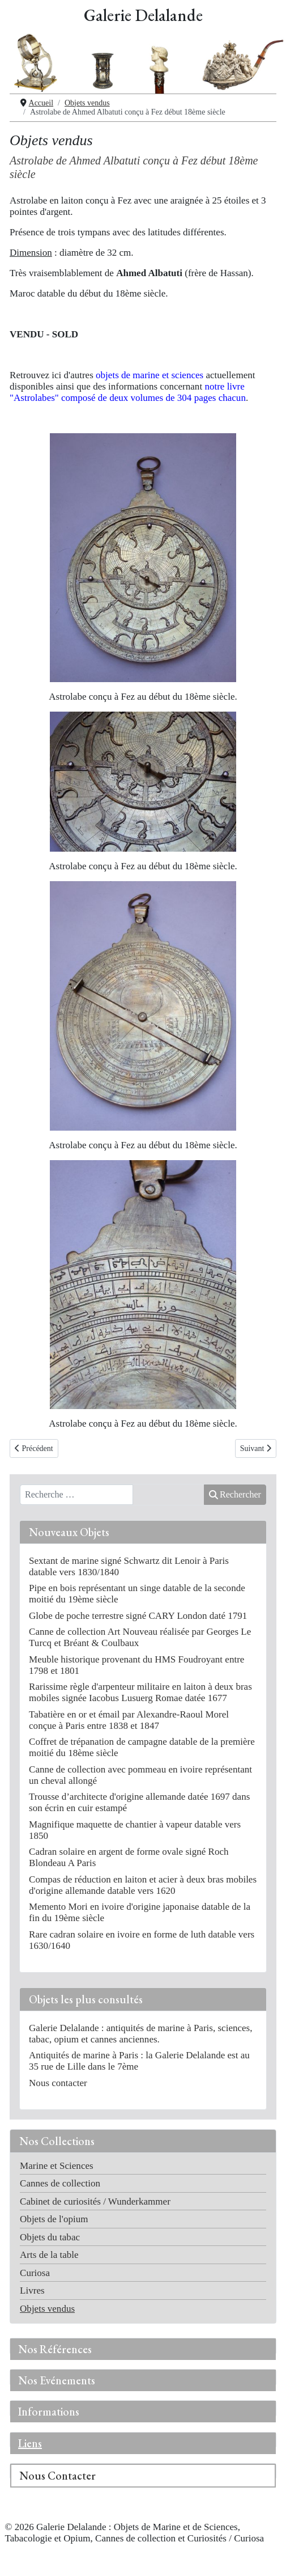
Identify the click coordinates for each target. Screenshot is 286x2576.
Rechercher (235, 1494)
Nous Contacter (57, 2475)
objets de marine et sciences (149, 375)
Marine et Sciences (56, 2165)
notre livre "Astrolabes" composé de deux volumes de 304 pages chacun (128, 392)
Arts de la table (49, 2254)
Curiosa (35, 2273)
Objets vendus (47, 2308)
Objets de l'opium (54, 2219)
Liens (30, 2443)
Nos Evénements (56, 2380)
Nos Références (55, 2349)
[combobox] (76, 1494)
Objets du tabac (50, 2237)
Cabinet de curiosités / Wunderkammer (95, 2201)
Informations (48, 2411)
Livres (32, 2290)
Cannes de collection (60, 2183)
